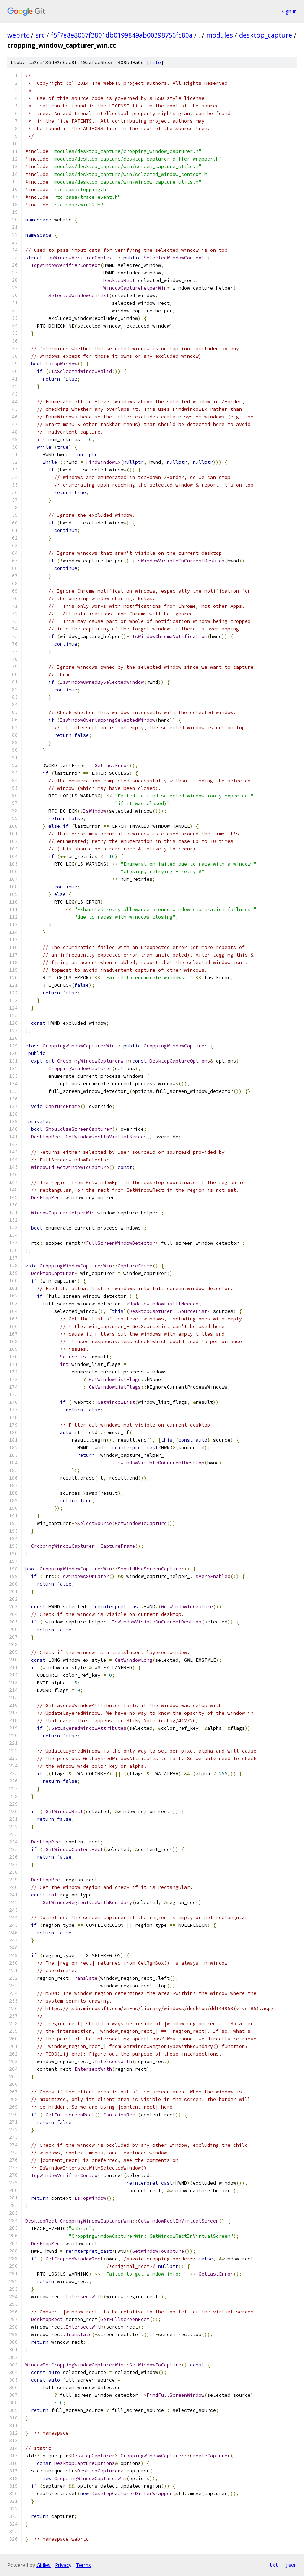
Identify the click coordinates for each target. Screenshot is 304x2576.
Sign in (289, 11)
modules (219, 35)
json (291, 2565)
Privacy (63, 2565)
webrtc (18, 35)
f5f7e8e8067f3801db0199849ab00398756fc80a (121, 35)
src (40, 35)
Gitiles (43, 2565)
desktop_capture (265, 35)
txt (273, 2565)
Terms (83, 2565)
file (155, 63)
